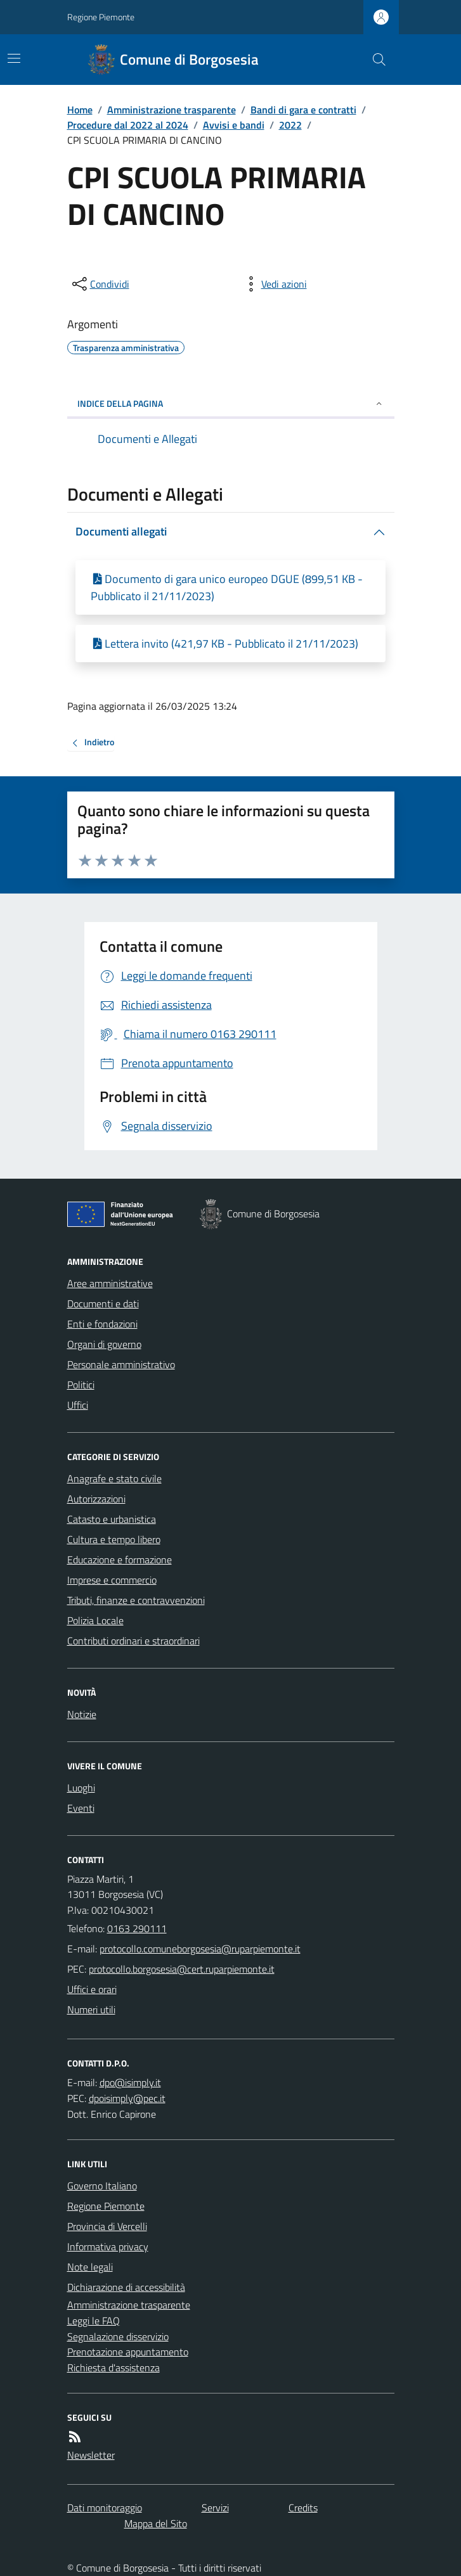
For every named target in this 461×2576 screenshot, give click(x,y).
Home (80, 109)
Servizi (215, 2507)
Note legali (90, 2266)
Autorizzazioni (96, 1498)
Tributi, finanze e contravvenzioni (136, 1600)
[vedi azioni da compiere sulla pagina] (273, 284)
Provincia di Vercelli (107, 2226)
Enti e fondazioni (102, 1323)
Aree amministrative (110, 1283)
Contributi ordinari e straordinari (133, 1640)
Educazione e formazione (119, 1559)
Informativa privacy (107, 2246)
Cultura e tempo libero (113, 1539)
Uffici (77, 1405)
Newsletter (91, 2455)
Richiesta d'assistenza (113, 2367)
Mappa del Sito (155, 2523)
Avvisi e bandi (233, 124)
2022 (290, 124)
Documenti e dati (103, 1303)
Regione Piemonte (100, 16)
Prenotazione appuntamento (127, 2351)
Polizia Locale (95, 1620)
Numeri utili (91, 2009)
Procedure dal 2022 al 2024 (127, 124)
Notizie (81, 1714)
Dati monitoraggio (104, 2507)
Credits (303, 2507)
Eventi (80, 1808)
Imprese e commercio (112, 1579)
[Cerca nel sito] (373, 59)
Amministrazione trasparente (171, 109)
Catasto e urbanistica (111, 1519)
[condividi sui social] (99, 284)
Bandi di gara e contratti (303, 109)
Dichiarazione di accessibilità (126, 2287)
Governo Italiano (102, 2185)
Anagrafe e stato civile (114, 1478)
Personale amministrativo (121, 1364)
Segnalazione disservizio (118, 2336)
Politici (80, 1384)
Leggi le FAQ (93, 2320)
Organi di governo (104, 1344)
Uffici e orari (92, 1989)
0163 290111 (137, 1928)
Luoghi (81, 1787)
